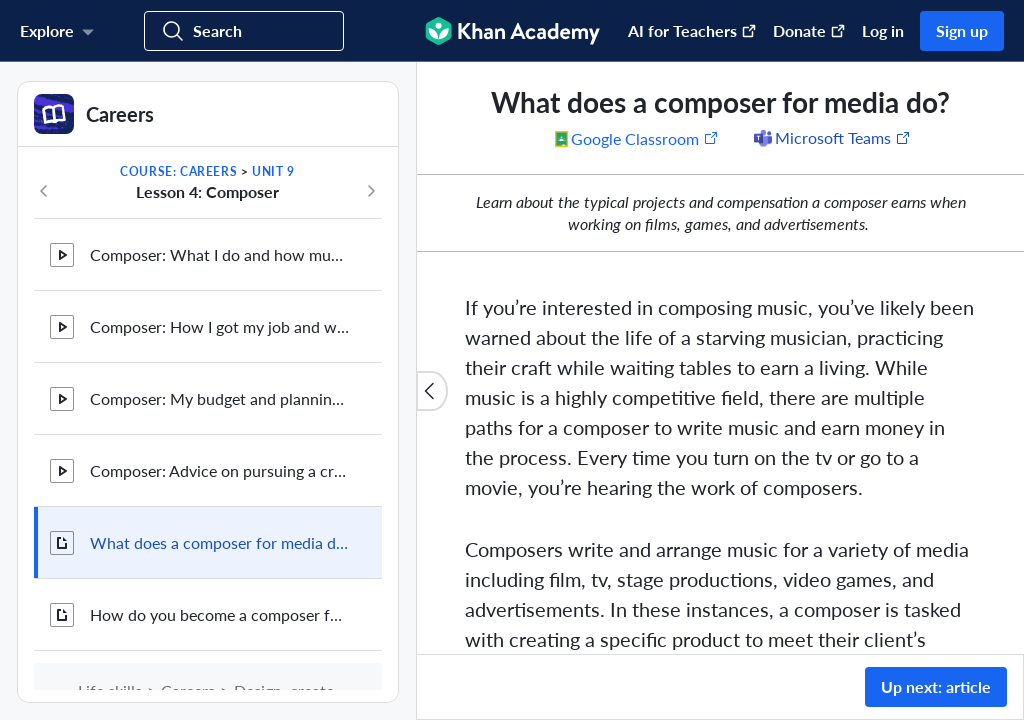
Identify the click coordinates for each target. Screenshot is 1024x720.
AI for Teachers (692, 30)
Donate (809, 30)
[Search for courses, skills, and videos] (244, 31)
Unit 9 (273, 171)
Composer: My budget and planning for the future (220, 398)
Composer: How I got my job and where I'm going (220, 326)
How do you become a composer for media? (220, 614)
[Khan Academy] (512, 31)
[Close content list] (432, 391)
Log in (883, 30)
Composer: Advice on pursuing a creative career (220, 470)
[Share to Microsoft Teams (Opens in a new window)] (831, 138)
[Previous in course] (44, 191)
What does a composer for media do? (220, 542)
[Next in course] (371, 191)
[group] (720, 358)
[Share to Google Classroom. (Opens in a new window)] (637, 138)
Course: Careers (178, 171)
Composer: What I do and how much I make (220, 254)
